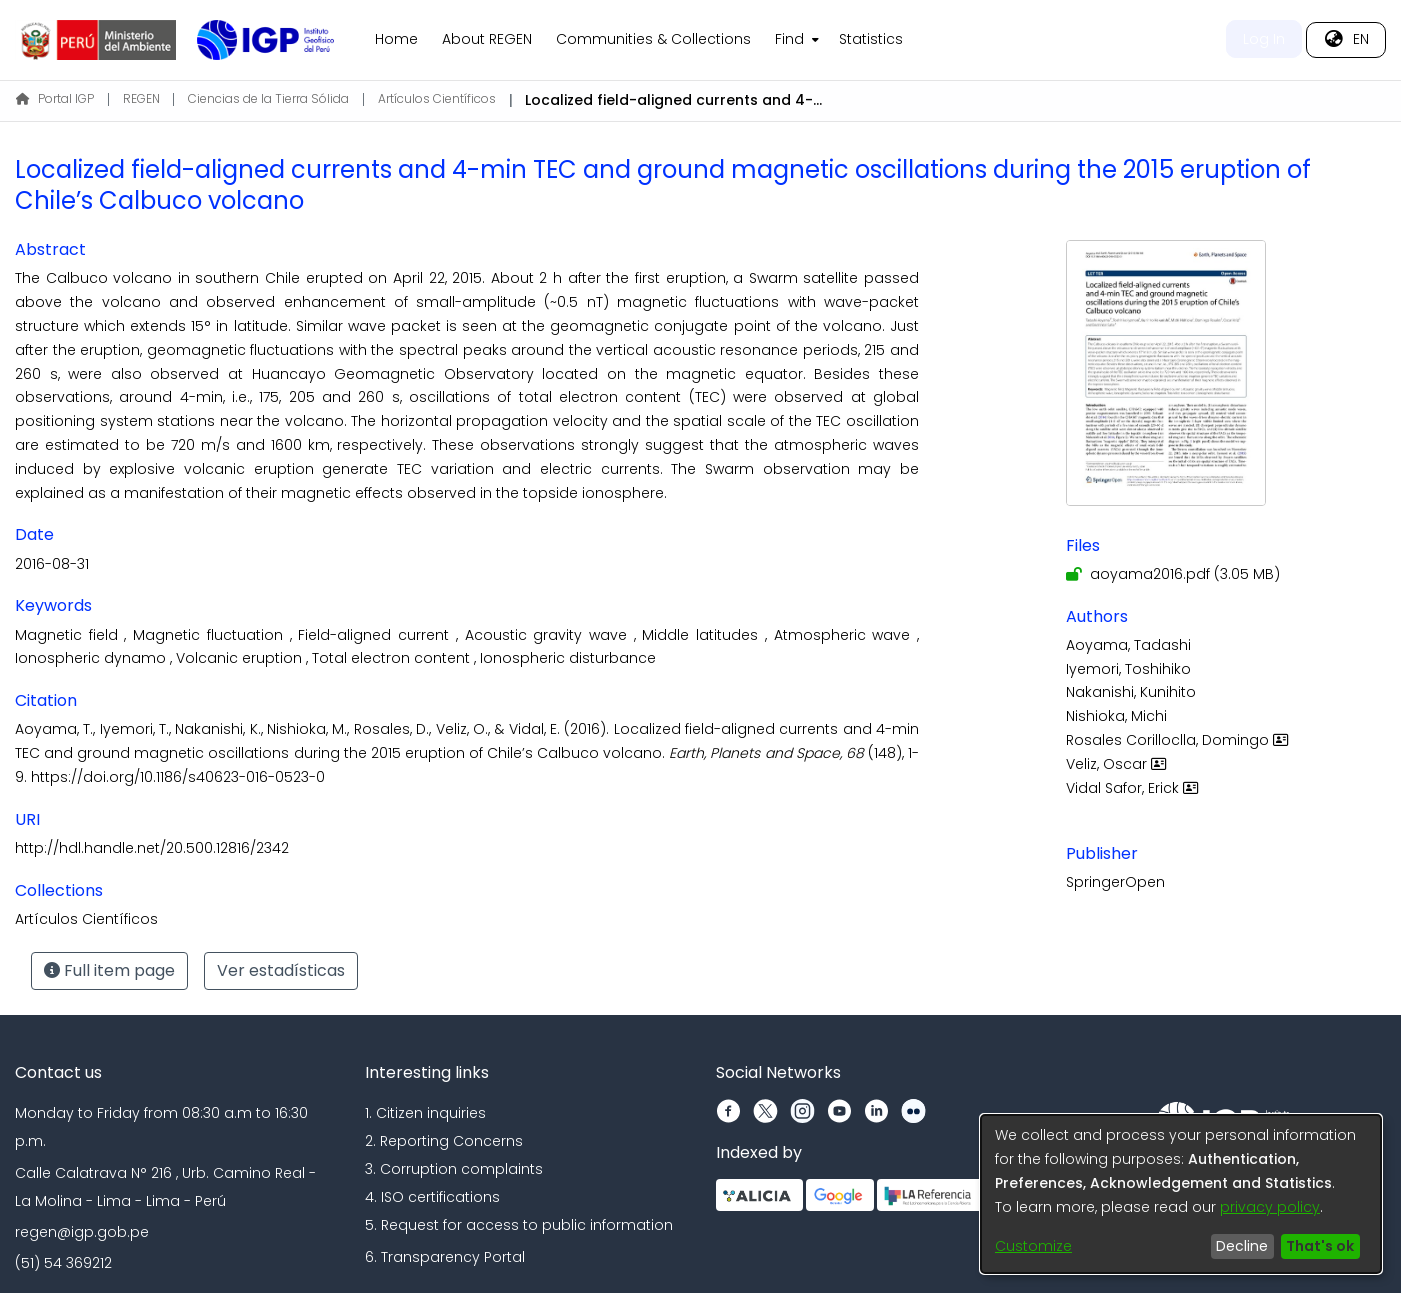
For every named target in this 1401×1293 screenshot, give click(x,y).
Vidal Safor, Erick (1134, 788)
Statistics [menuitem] (871, 39)
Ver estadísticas (281, 970)
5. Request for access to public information (519, 1225)
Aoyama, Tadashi (1128, 645)
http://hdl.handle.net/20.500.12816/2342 (152, 848)
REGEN (141, 98)
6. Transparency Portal (445, 1257)
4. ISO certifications (432, 1197)
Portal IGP (55, 98)
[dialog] (1181, 1194)
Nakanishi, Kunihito (1131, 692)
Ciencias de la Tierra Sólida (268, 98)
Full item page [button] (109, 970)
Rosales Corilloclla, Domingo (1179, 740)
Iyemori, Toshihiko (1128, 669)
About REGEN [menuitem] (487, 39)
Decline (1242, 1246)
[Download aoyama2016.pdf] (1173, 574)
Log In (1264, 39)
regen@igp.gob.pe (82, 1232)
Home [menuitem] (396, 39)
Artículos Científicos (437, 98)
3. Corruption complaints (454, 1169)
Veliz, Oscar (1118, 764)
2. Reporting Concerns (444, 1141)
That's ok (1320, 1246)
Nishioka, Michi (1116, 716)
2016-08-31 (52, 564)
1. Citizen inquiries (425, 1113)
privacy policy (1270, 1207)
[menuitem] (795, 40)
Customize (1033, 1246)
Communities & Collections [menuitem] (653, 39)
